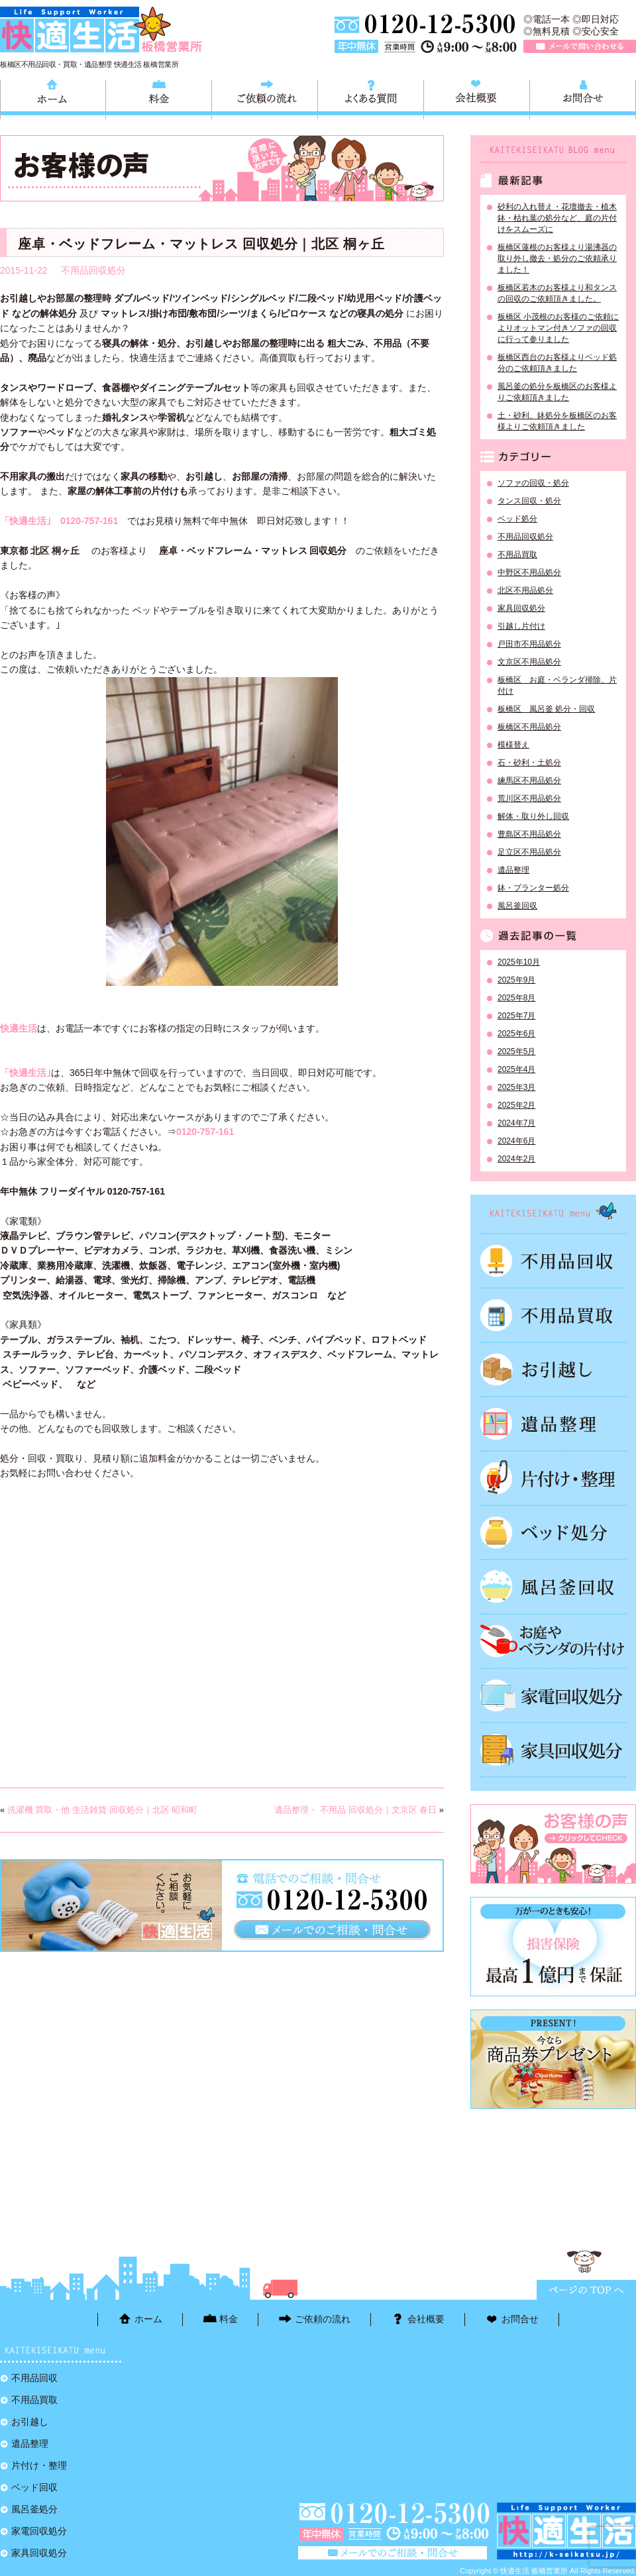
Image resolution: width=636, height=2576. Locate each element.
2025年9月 (516, 980)
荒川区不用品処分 (529, 798)
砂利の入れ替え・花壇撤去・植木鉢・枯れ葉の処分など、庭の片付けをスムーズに (557, 218)
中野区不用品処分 (529, 572)
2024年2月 (516, 1158)
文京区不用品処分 (529, 662)
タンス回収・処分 (529, 501)
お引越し (553, 1369)
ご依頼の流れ (264, 97)
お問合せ (582, 97)
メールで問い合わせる (579, 46)
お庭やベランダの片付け (553, 1641)
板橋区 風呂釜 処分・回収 (546, 709)
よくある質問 (370, 97)
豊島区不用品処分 (529, 834)
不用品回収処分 (93, 270)
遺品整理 (513, 870)
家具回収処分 (521, 608)
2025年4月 (516, 1069)
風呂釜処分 (553, 1586)
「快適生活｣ (30, 520)
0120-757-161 (89, 520)
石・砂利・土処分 (529, 762)
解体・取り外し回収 (533, 816)
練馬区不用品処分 (529, 780)
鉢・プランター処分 (533, 887)
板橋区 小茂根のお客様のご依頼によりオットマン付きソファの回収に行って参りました (558, 328)
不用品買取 (517, 554)
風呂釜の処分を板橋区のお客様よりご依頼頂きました (557, 392)
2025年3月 (516, 1087)
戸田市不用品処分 (529, 644)
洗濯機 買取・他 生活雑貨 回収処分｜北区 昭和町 (102, 1810)
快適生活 (18, 1028)
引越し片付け (521, 626)
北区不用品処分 (525, 590)
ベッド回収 (553, 1532)
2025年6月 (516, 1033)
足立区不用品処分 (529, 852)
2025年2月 (516, 1105)
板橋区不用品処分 (529, 726)
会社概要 (476, 97)
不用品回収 (553, 1260)
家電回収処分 (553, 1695)
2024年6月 (516, 1141)
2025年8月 (516, 997)
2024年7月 (516, 1123)
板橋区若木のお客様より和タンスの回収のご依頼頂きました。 (557, 293)
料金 (158, 97)
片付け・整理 (553, 1478)
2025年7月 (516, 1015)
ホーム (53, 97)
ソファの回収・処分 (533, 483)
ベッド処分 (517, 518)
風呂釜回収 (517, 905)
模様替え (513, 744)
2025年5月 (516, 1051)
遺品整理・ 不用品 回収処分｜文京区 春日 (355, 1810)
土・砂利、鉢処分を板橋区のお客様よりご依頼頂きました (557, 421)
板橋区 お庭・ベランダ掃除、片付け (557, 685)
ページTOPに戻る (586, 2290)
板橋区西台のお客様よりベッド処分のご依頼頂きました (557, 362)
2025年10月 (519, 962)
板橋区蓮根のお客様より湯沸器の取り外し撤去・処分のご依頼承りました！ (557, 258)
